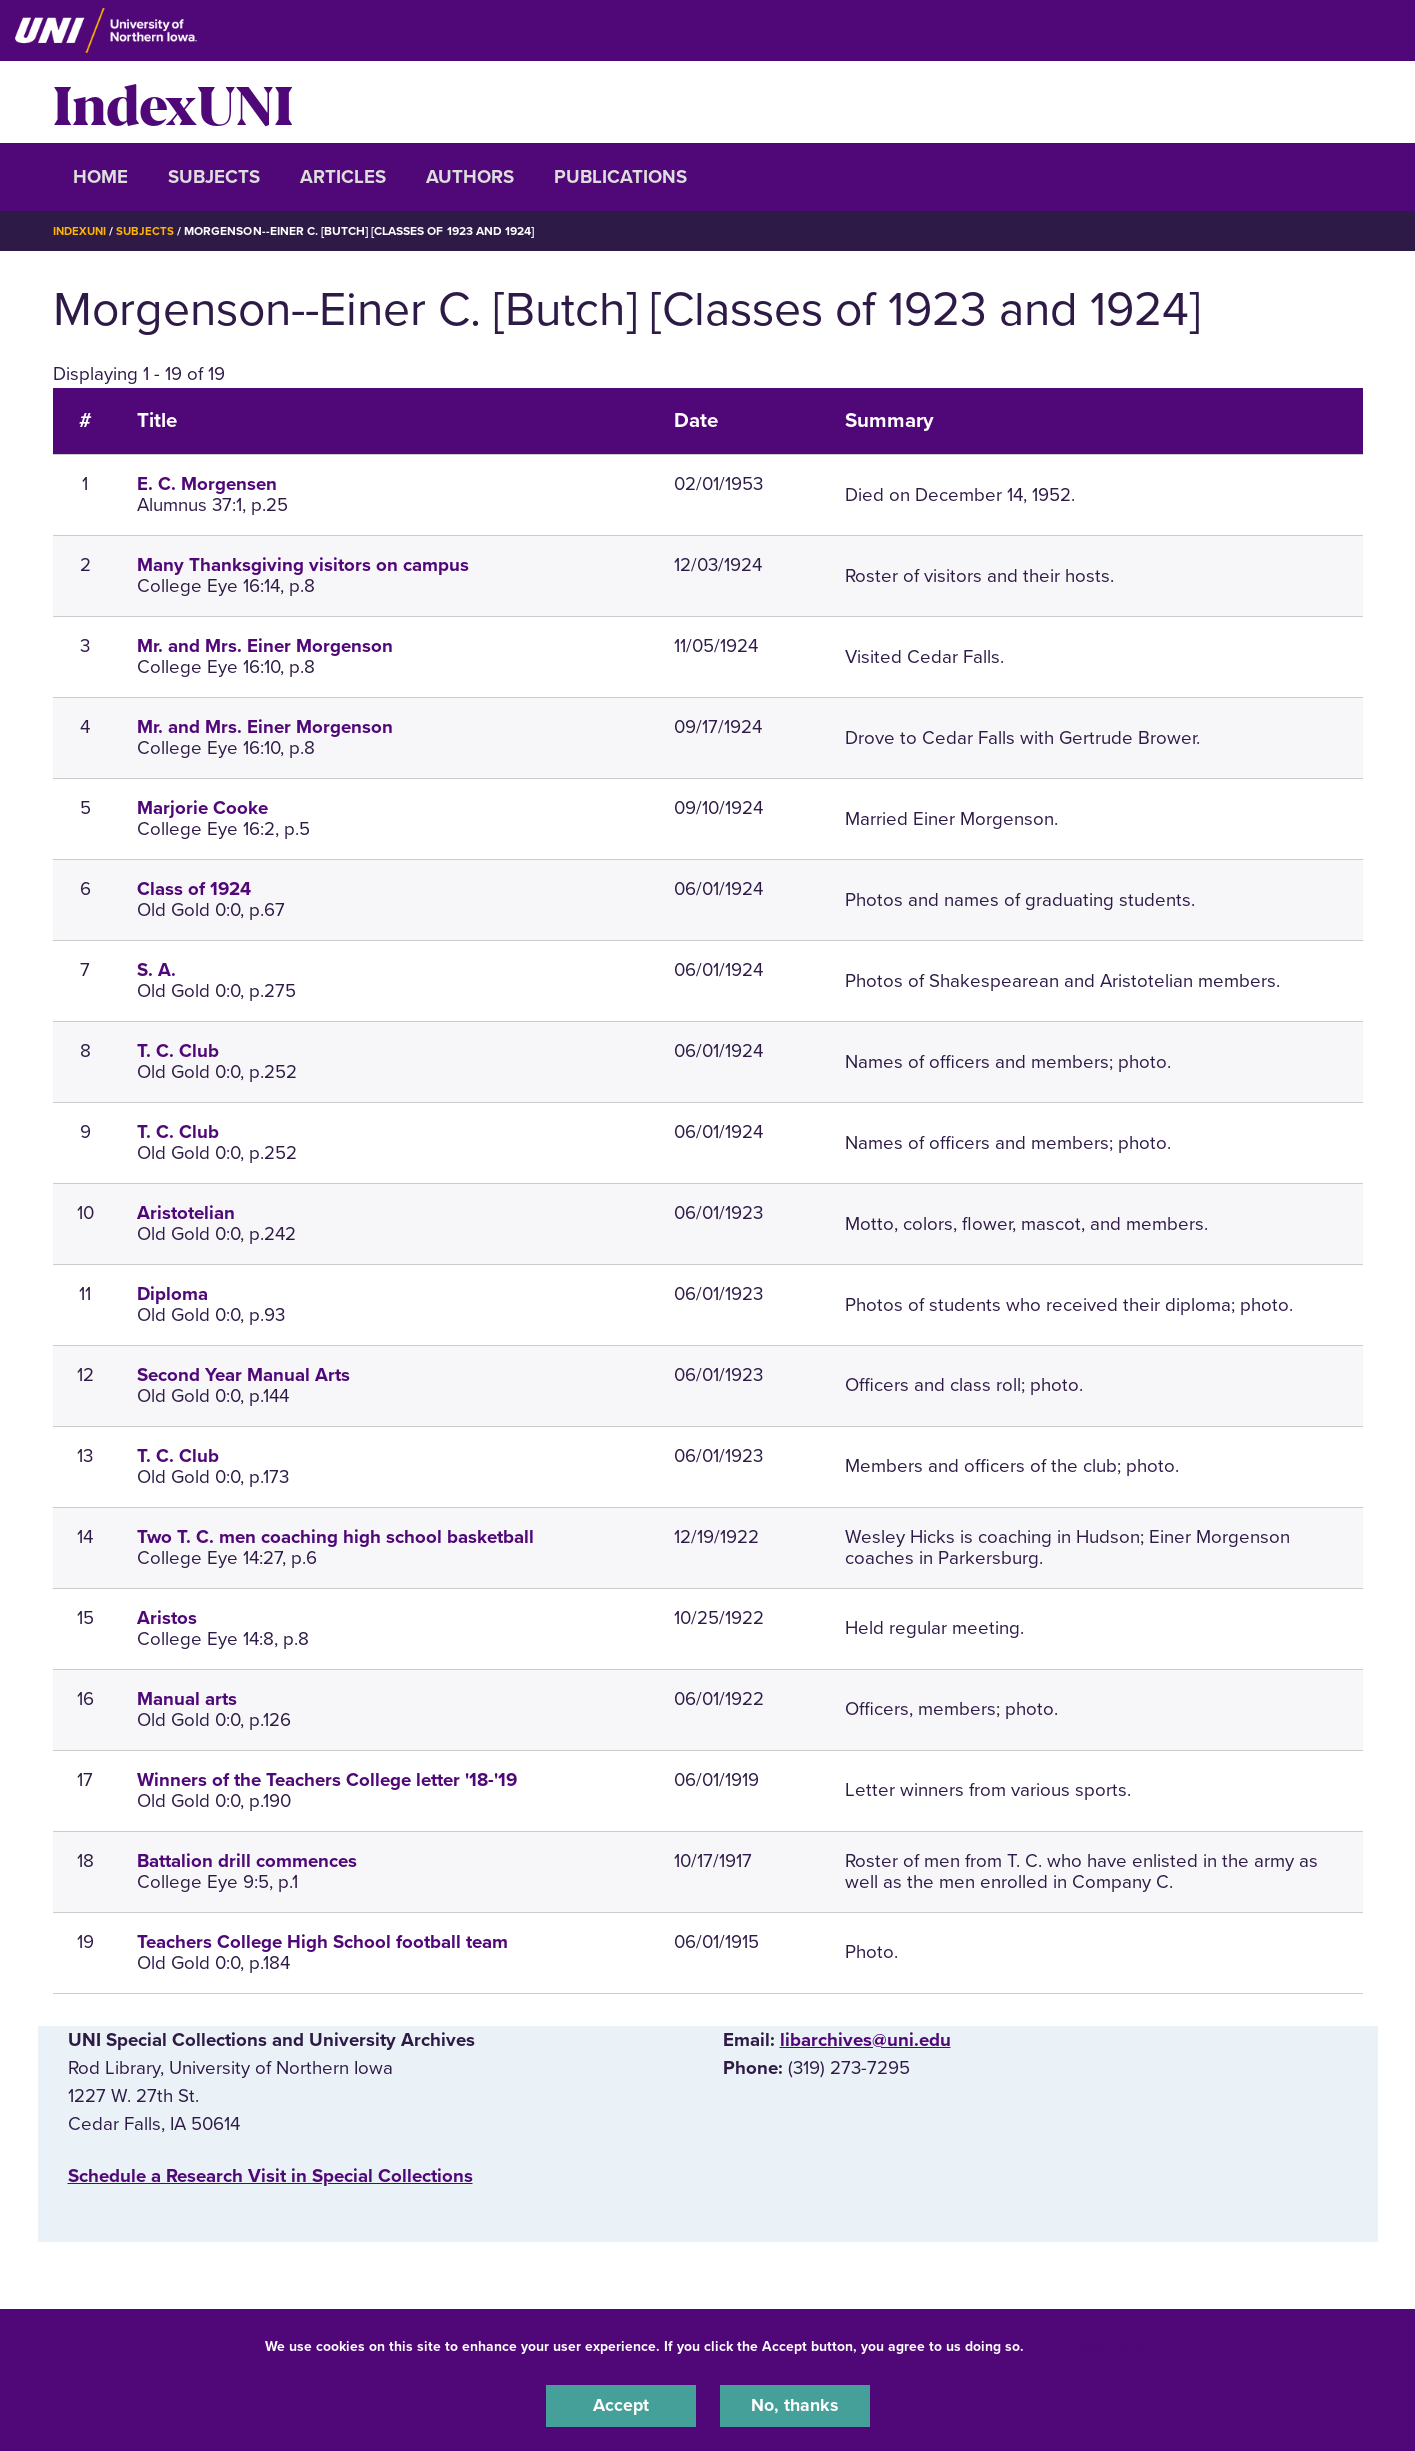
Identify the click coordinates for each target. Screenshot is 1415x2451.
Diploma (172, 1294)
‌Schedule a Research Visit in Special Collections (270, 2175)
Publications (620, 177)
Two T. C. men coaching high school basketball (335, 1536)
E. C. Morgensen (207, 484)
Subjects (214, 177)
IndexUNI (173, 102)
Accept (621, 2405)
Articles (343, 177)
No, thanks (795, 2405)
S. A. (156, 970)
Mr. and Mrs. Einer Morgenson (265, 646)
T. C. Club (178, 1051)
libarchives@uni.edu (865, 2039)
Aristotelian (186, 1213)
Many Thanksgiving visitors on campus (303, 565)
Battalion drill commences (247, 1860)
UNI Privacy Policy (1091, 2344)
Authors (470, 177)
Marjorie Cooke (202, 808)
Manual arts (187, 1698)
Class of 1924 (194, 889)
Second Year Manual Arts (243, 1375)
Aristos (167, 1617)
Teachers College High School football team (322, 1941)
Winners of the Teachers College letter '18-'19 (327, 1779)
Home (100, 177)
